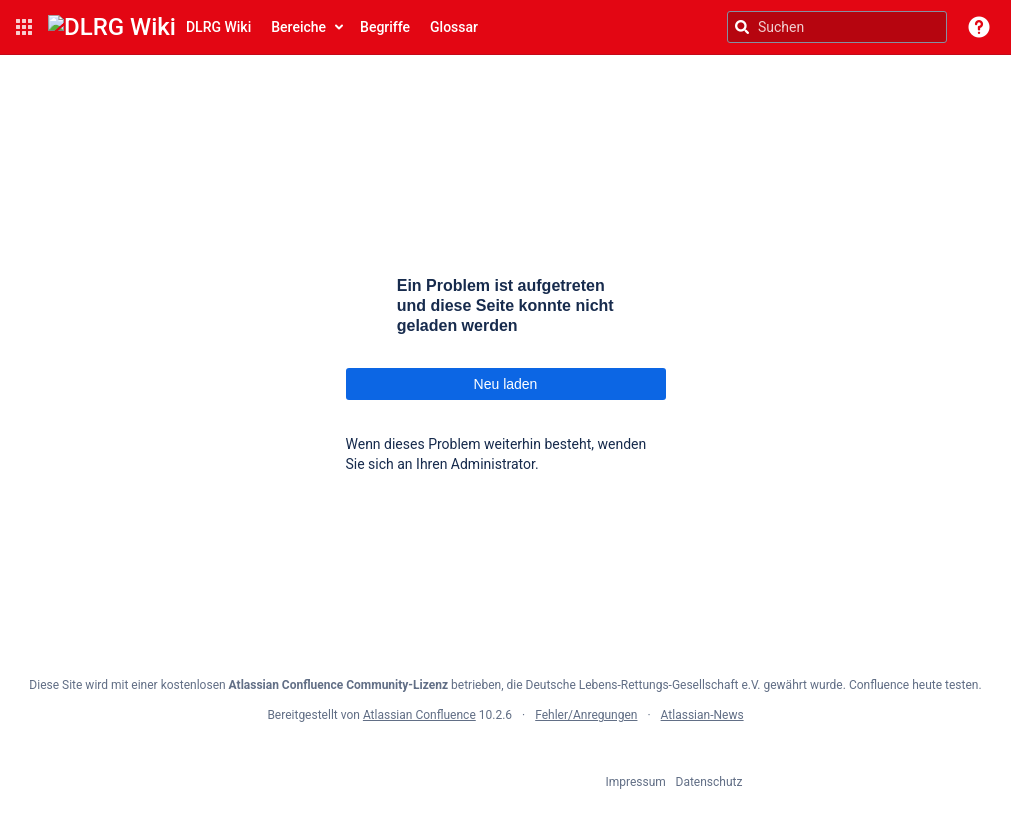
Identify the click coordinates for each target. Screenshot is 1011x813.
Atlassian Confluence (419, 715)
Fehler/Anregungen (586, 715)
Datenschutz (709, 782)
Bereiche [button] (298, 27)
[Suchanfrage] (837, 27)
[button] (24, 27)
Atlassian (505, 759)
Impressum (636, 782)
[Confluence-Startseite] (149, 27)
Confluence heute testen (914, 685)
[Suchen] (742, 27)
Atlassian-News (702, 715)
